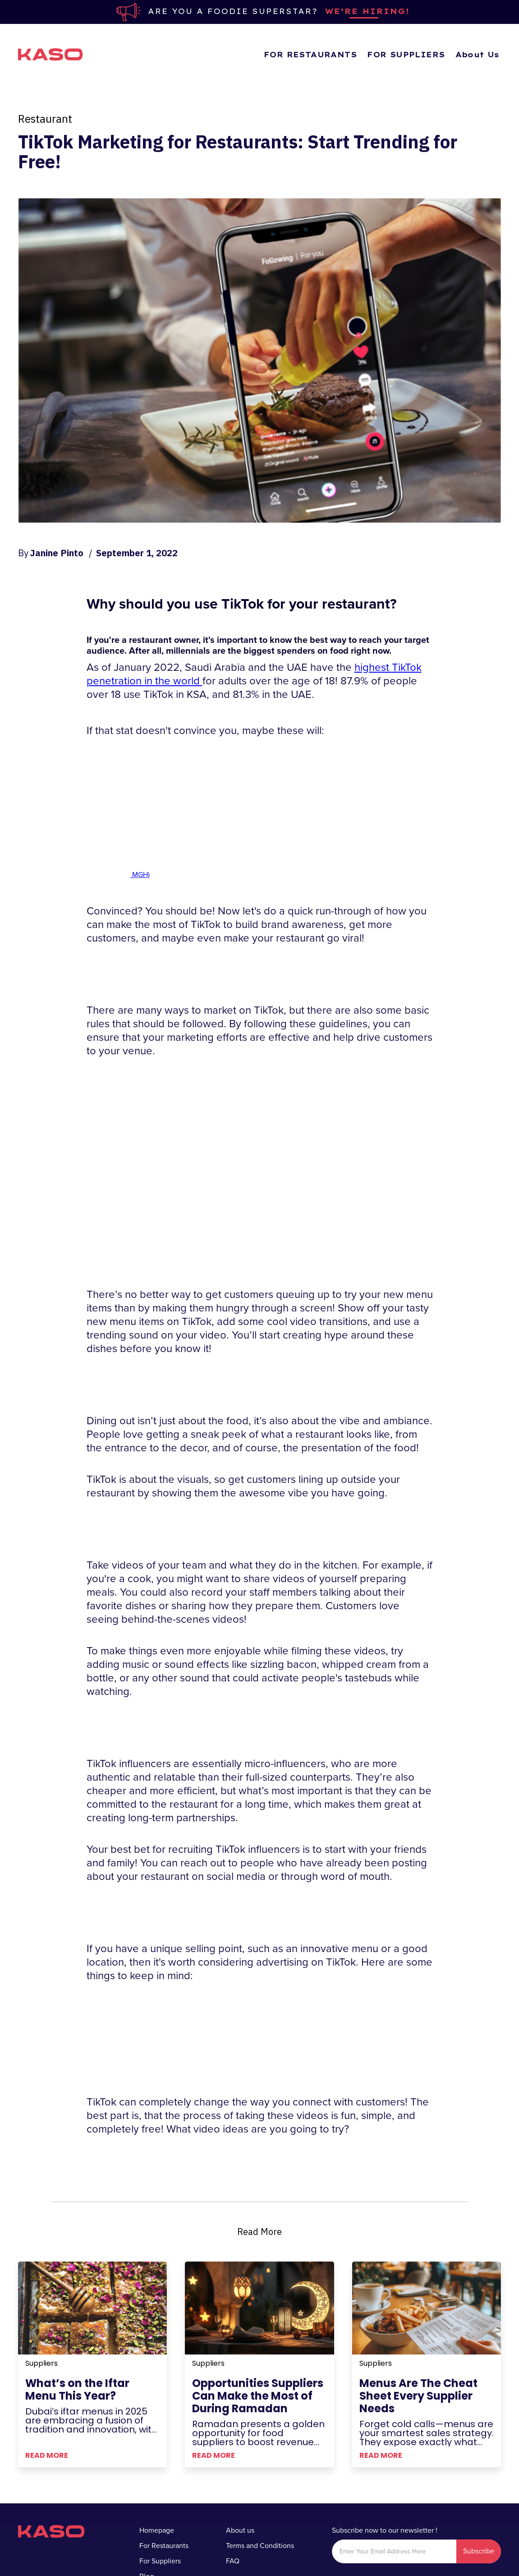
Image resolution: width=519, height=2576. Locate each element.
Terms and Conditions (260, 2545)
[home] (50, 54)
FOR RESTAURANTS (310, 54)
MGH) (140, 874)
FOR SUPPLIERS (406, 54)
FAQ (232, 2561)
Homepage (156, 2530)
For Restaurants (163, 2545)
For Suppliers (160, 2561)
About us (240, 2530)
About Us (477, 54)
